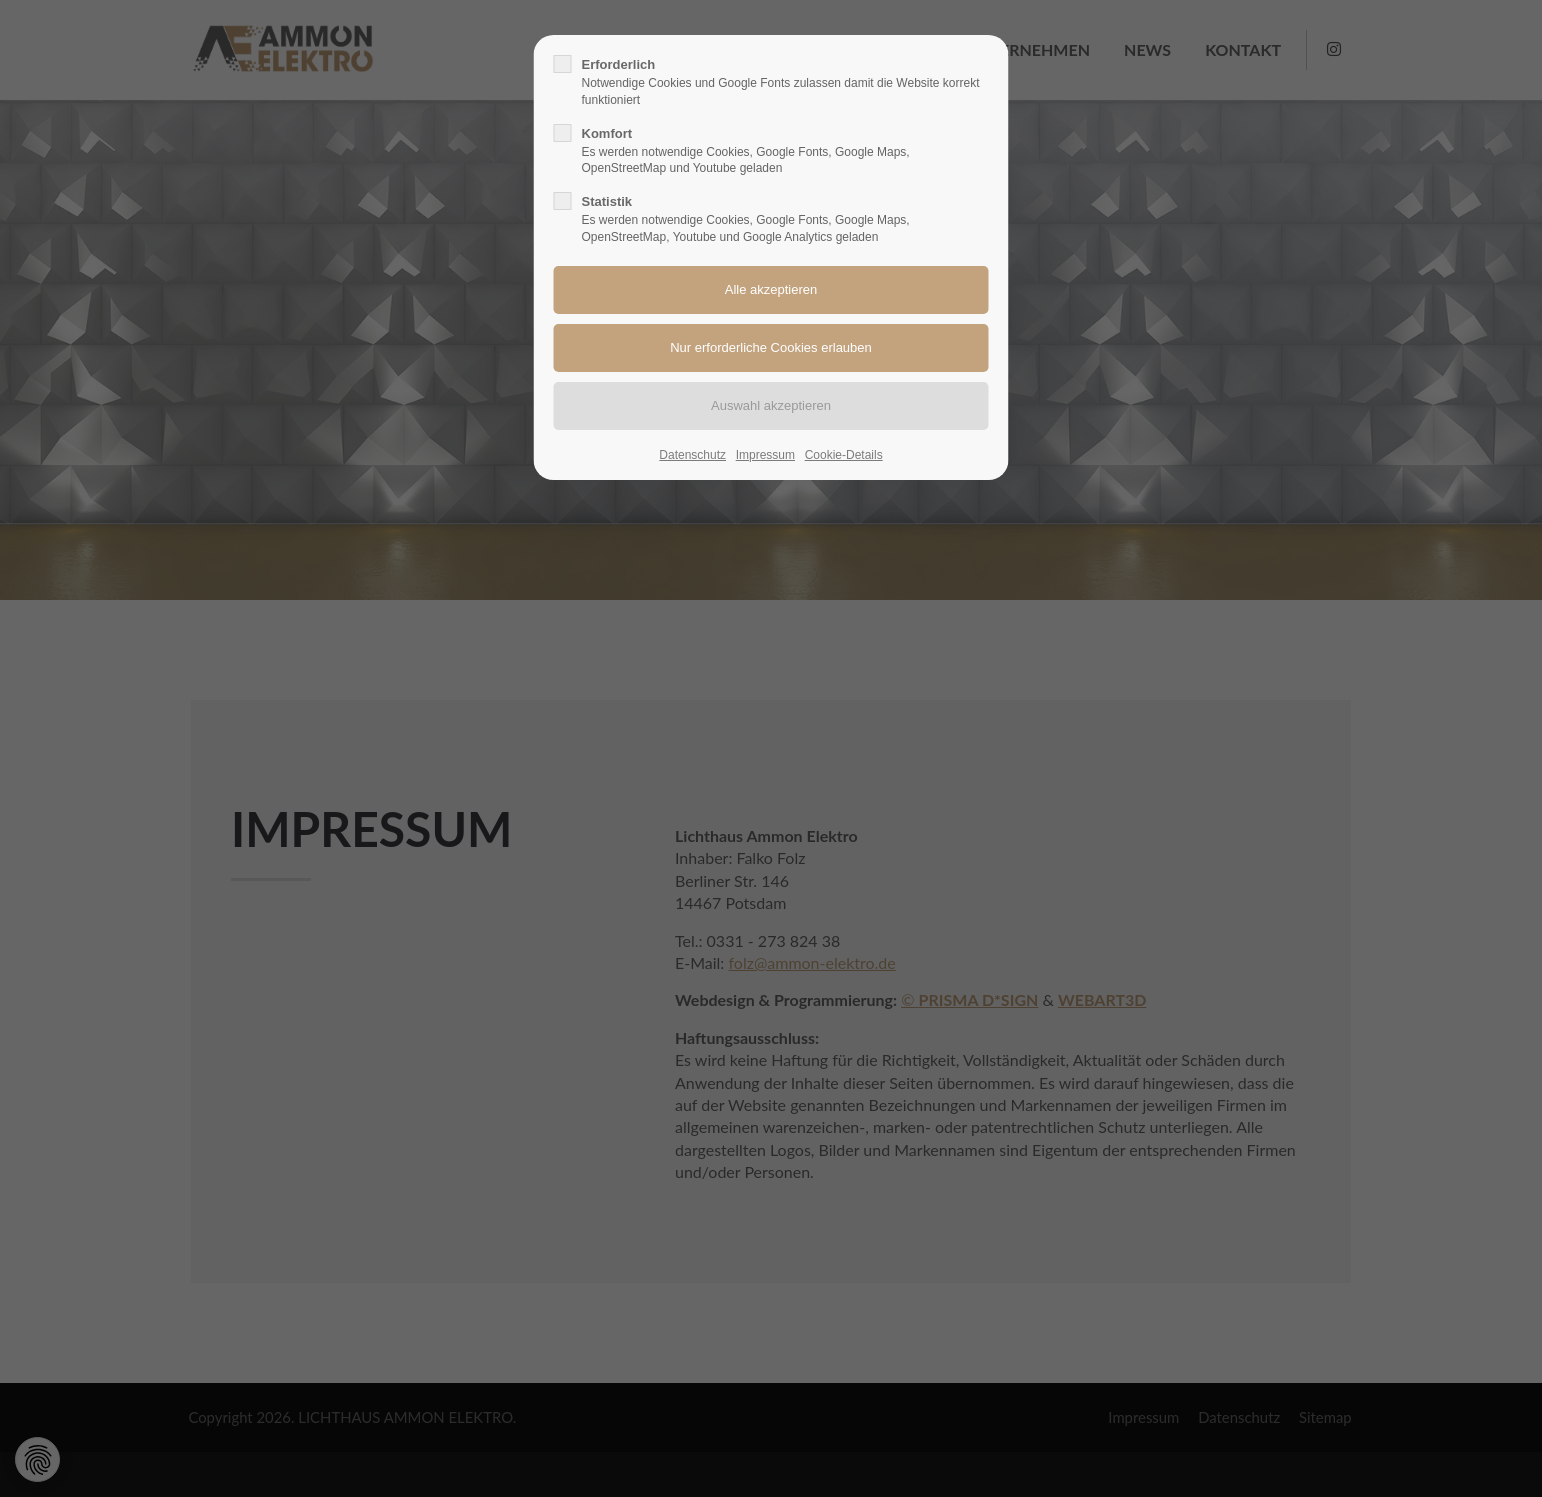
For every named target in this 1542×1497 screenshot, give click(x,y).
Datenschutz (692, 455)
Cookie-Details (844, 455)
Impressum (765, 455)
